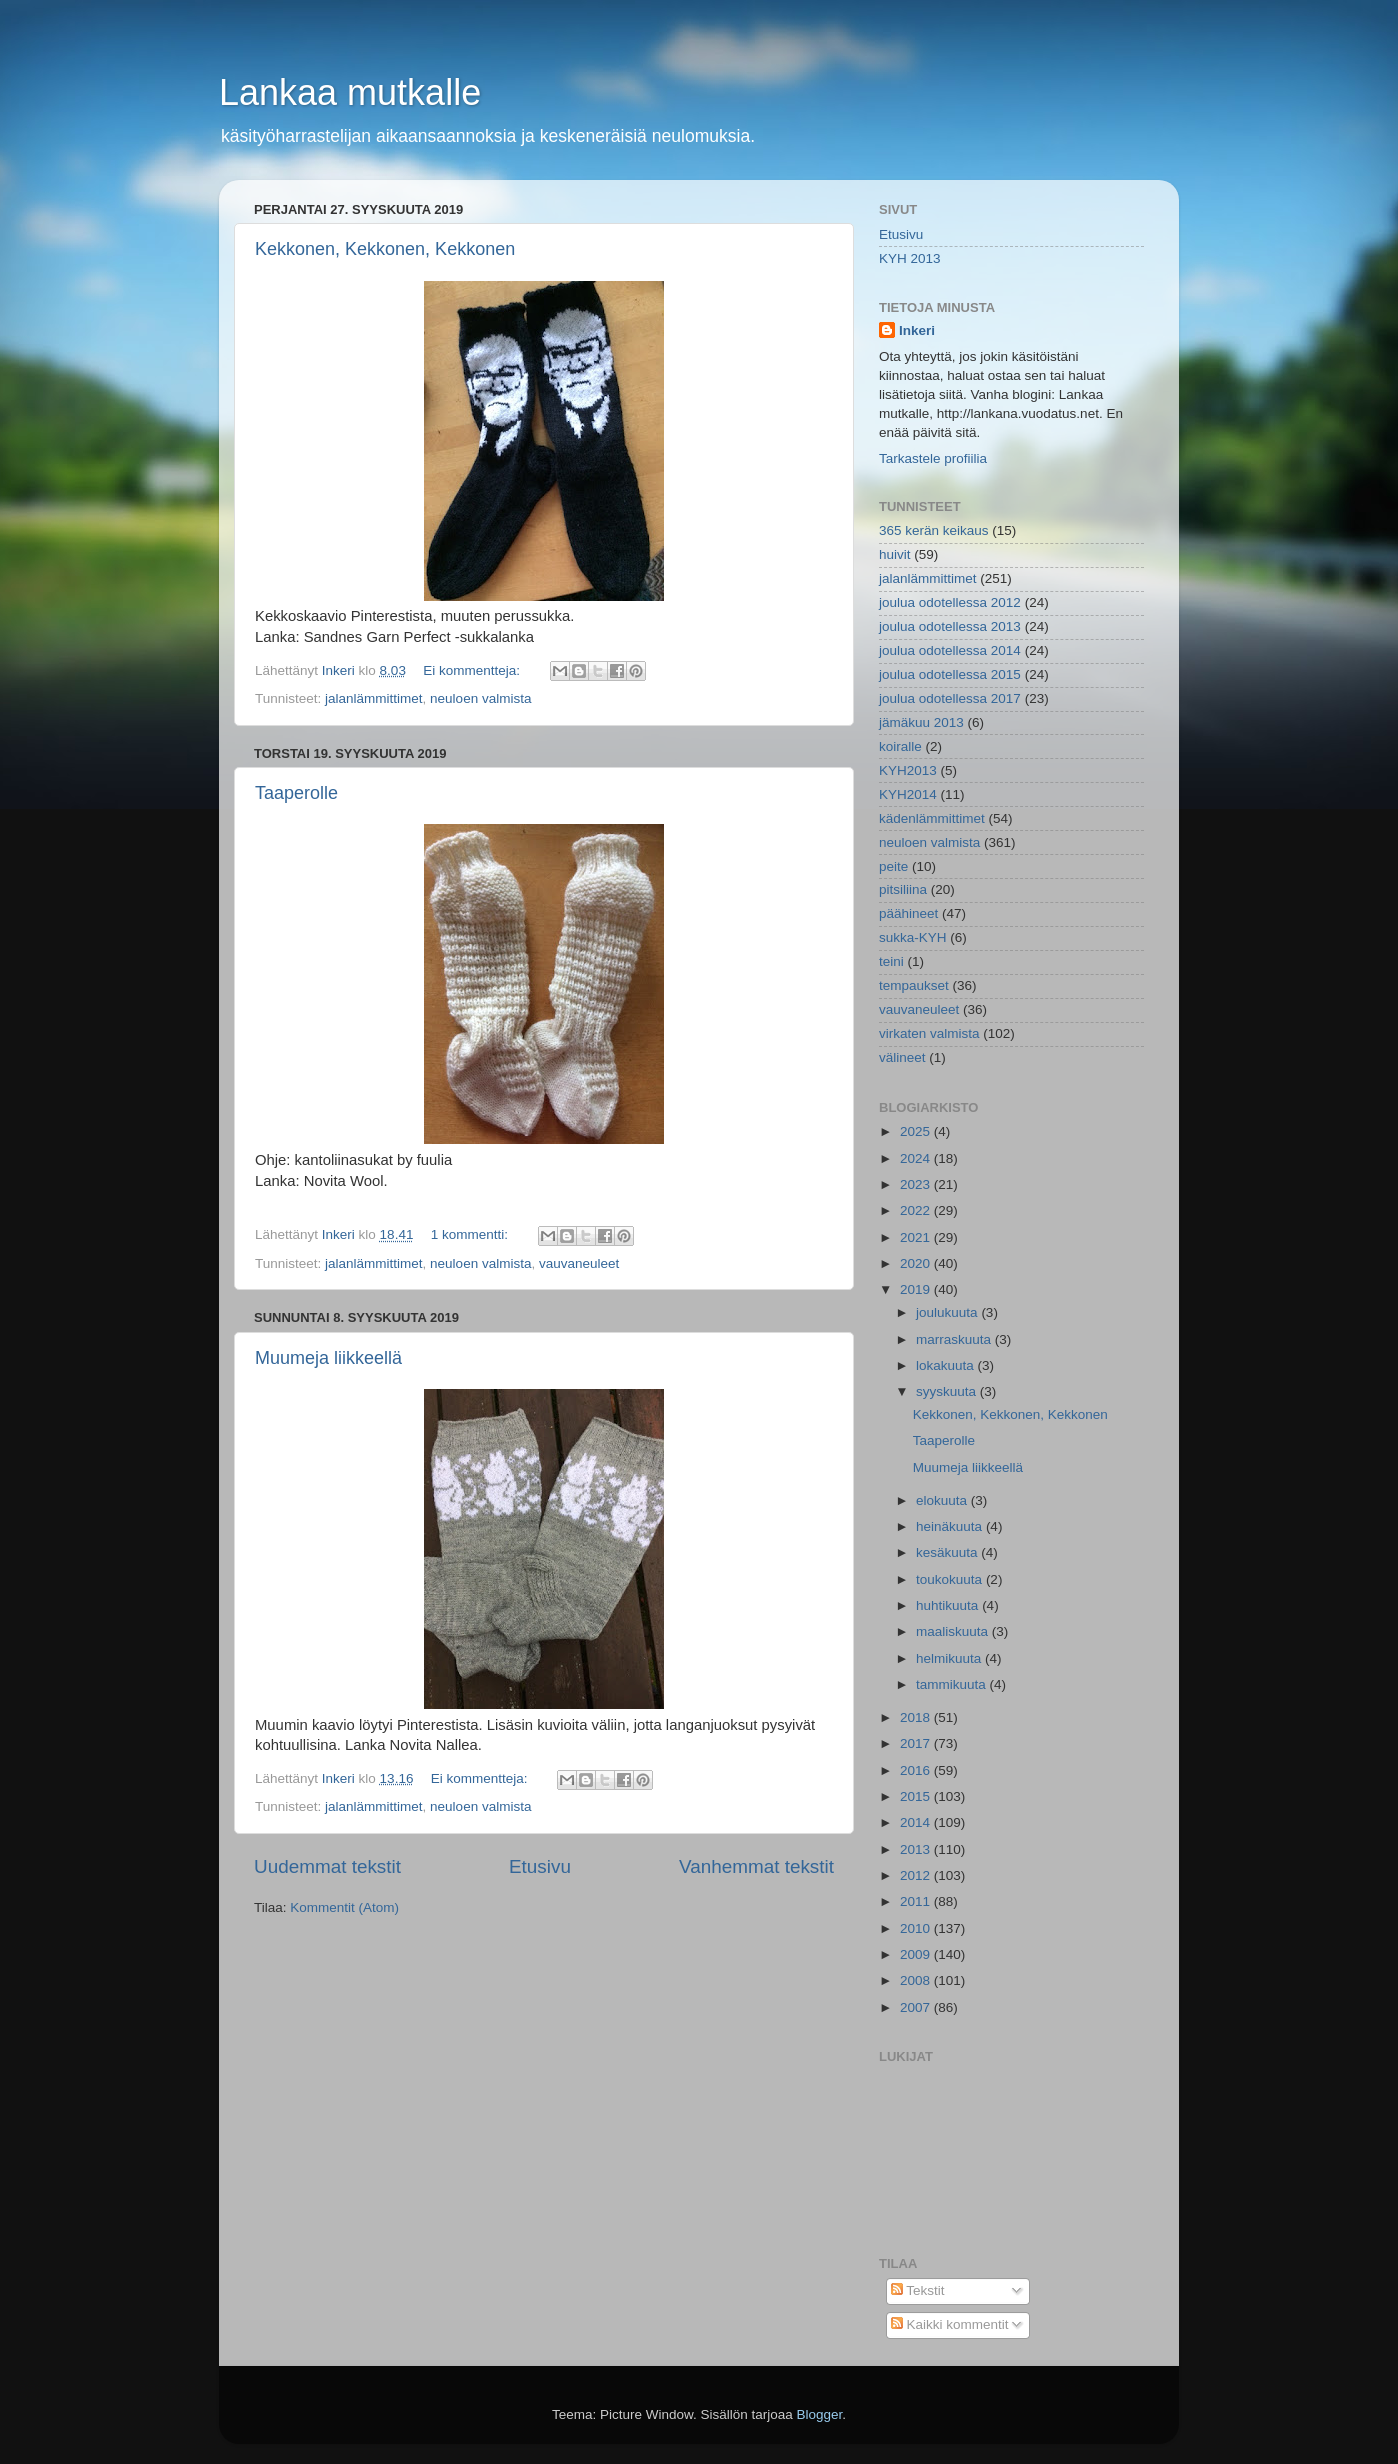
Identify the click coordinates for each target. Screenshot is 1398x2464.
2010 (917, 1928)
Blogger (820, 2414)
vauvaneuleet (579, 1263)
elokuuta (943, 1500)
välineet (902, 1057)
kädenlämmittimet (932, 818)
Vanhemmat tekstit (756, 1866)
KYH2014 (908, 794)
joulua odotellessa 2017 (950, 698)
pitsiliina (903, 889)
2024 (917, 1158)
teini (891, 961)
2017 (917, 1743)
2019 (917, 1289)
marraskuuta (955, 1339)
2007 (917, 2007)
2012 (917, 1875)
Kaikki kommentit (950, 2324)
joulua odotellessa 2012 (950, 602)
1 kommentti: (471, 1234)
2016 (917, 1770)
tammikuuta (953, 1684)
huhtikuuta (949, 1605)
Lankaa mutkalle (350, 92)
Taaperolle (296, 793)
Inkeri (917, 330)
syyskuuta (948, 1391)
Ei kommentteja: (473, 670)
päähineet (908, 913)
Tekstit (918, 2290)
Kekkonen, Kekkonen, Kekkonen (385, 249)
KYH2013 (908, 770)
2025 (917, 1131)
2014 (917, 1822)
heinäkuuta (951, 1526)
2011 (917, 1901)
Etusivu (540, 1866)
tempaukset (914, 985)
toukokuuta (951, 1579)
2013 (917, 1849)
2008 (917, 1980)
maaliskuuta (954, 1631)
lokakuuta (947, 1365)
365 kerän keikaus (934, 530)
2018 (917, 1717)
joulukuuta (948, 1312)
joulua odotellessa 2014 (950, 650)
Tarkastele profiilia (933, 458)
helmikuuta (950, 1658)
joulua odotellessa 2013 (950, 626)
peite (893, 866)
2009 (917, 1954)
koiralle (900, 746)
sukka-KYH (913, 937)
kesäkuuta (948, 1552)
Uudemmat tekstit (327, 1866)
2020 (917, 1263)
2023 (917, 1184)
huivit (895, 554)
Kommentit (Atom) (344, 1907)
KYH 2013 (910, 258)
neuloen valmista (480, 698)
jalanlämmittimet (374, 698)
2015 (917, 1796)
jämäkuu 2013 (921, 722)
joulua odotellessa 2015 (950, 674)
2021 (917, 1237)
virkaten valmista (929, 1033)
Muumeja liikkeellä (328, 1358)
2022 (917, 1210)
